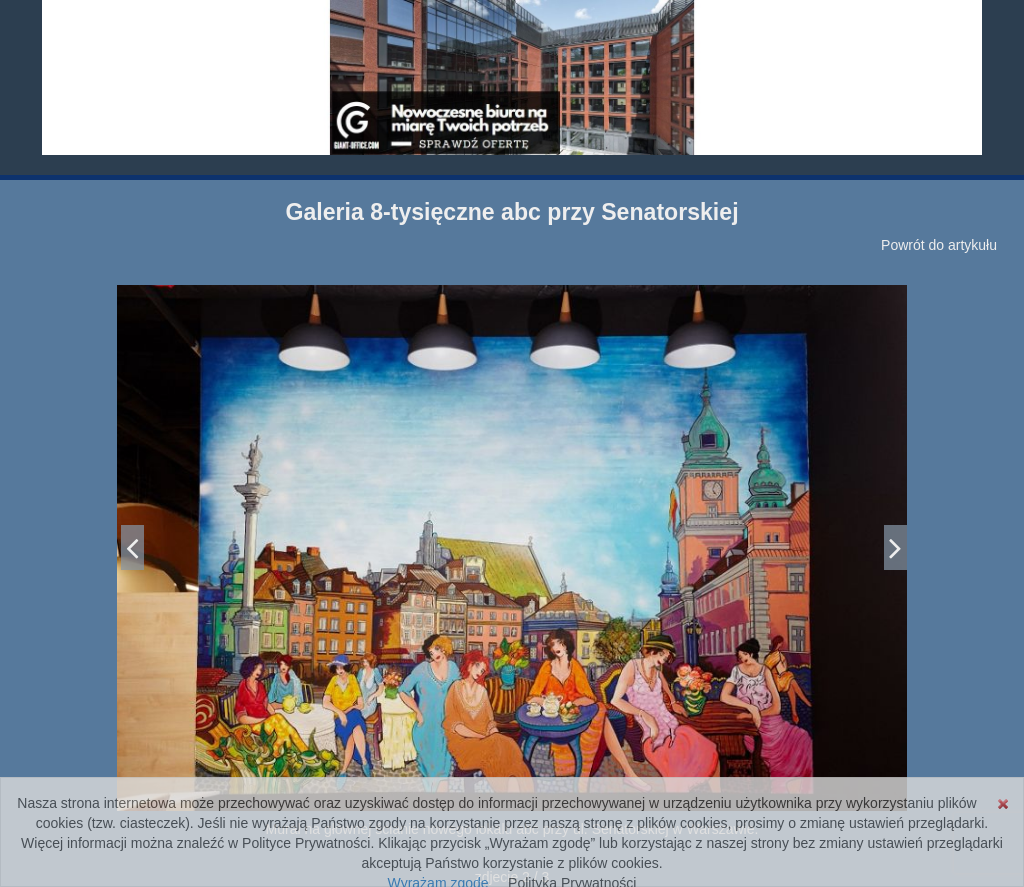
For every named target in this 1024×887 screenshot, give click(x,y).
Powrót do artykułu (939, 245)
